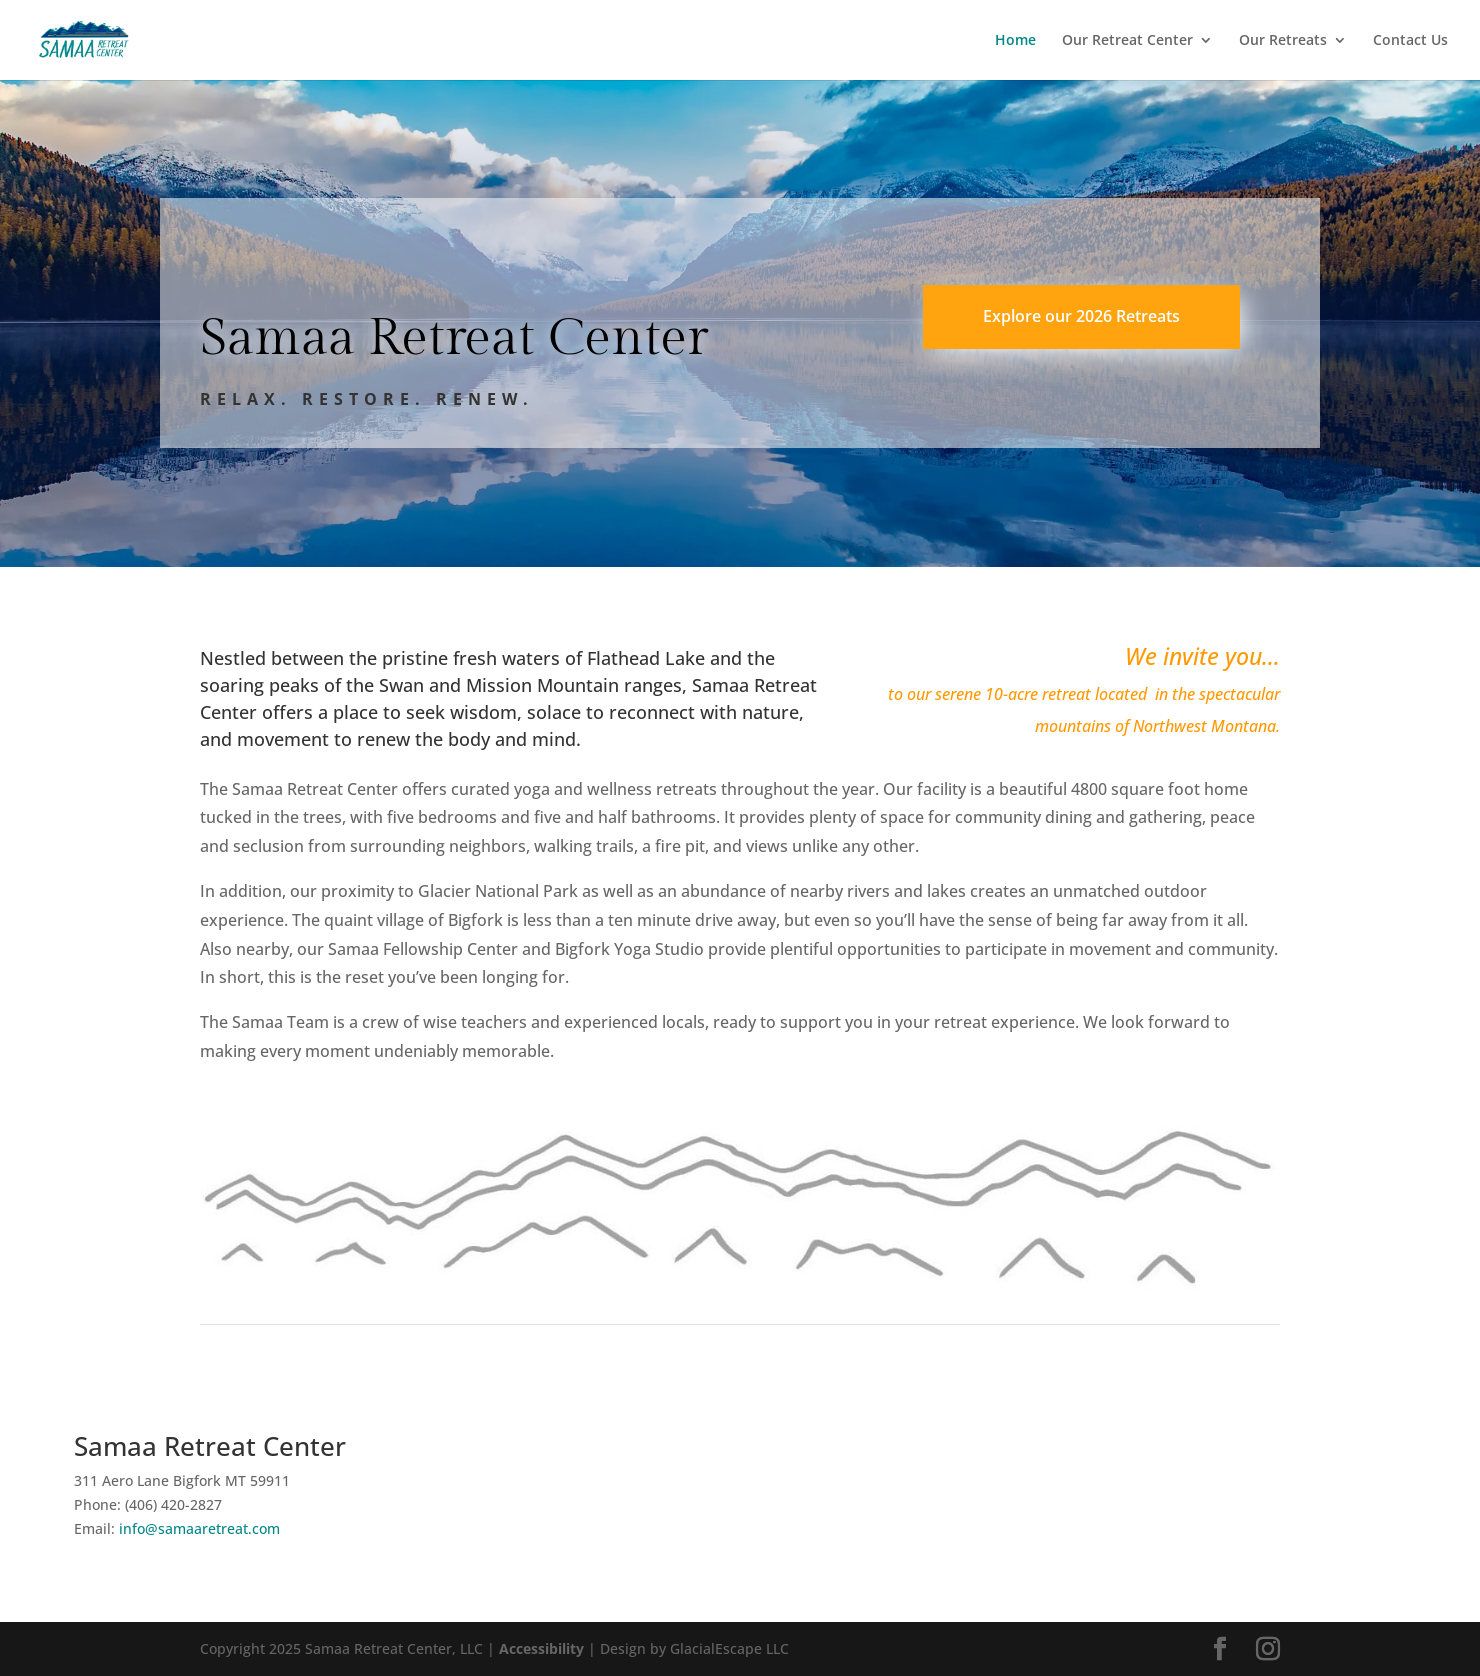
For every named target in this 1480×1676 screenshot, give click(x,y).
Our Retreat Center (1127, 41)
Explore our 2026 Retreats (1081, 316)
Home (1015, 41)
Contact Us (1410, 41)
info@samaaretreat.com (199, 1528)
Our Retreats (1283, 41)
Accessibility (541, 1648)
